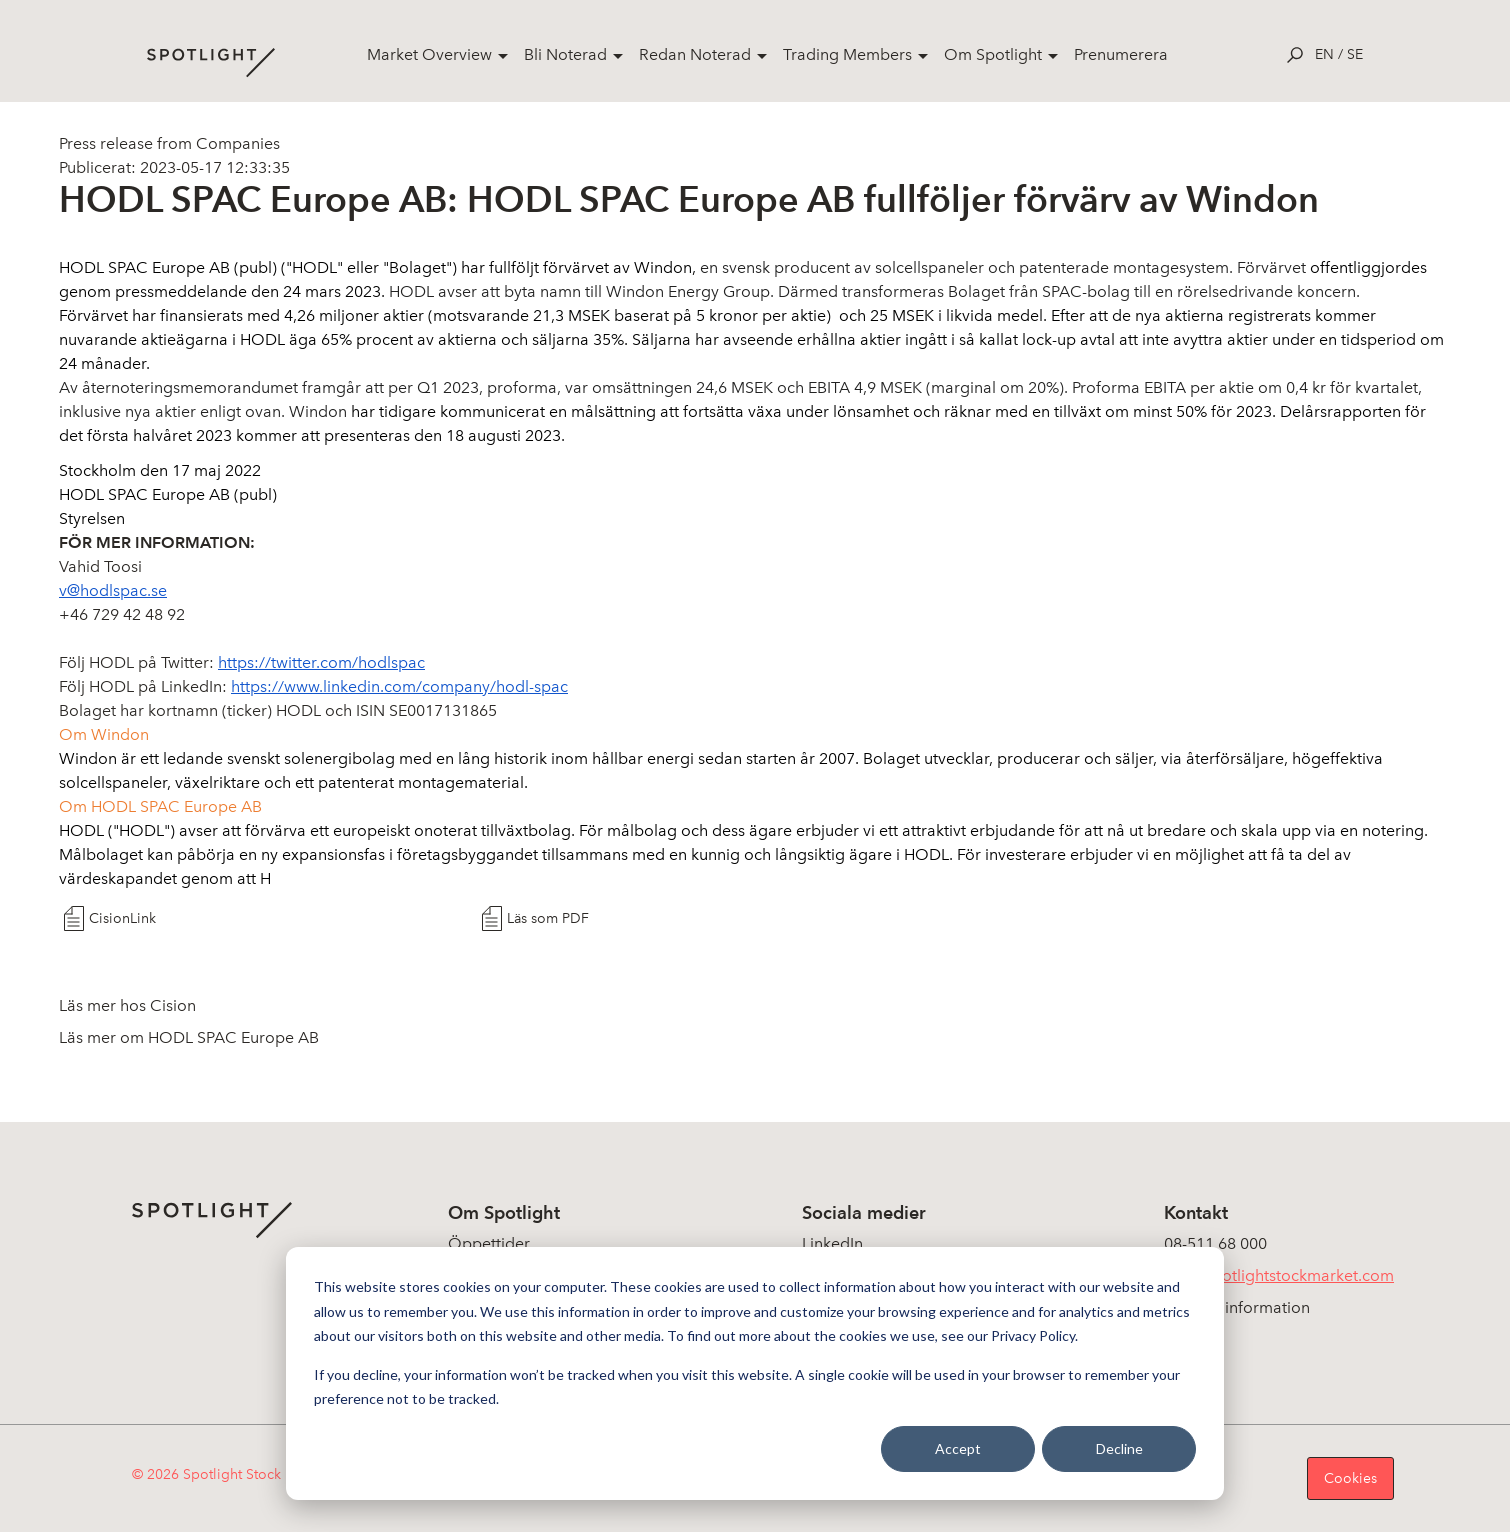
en (1324, 54)
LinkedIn (832, 1243)
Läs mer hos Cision (127, 1005)
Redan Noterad (695, 54)
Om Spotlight (993, 54)
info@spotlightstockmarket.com (1279, 1275)
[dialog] (755, 1373)
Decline (1119, 1448)
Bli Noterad (565, 54)
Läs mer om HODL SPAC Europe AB (189, 1037)
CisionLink (122, 918)
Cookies (1350, 1478)
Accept (958, 1448)
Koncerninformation (1237, 1307)
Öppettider (489, 1243)
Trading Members (847, 54)
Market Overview (429, 54)
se (1355, 54)
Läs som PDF (548, 918)
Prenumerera (1121, 54)
